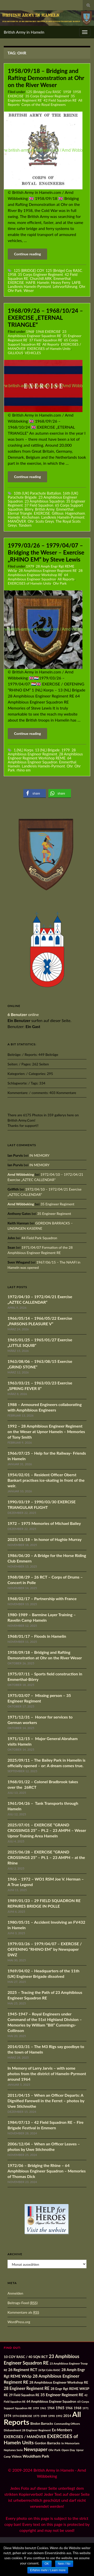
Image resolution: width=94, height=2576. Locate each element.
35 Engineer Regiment (57, 1204)
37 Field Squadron (39, 505)
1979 (30, 566)
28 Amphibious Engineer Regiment (42, 752)
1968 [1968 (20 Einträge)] (77, 2408)
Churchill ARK (41, 278)
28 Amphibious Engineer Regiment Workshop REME (45, 756)
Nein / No (64, 2563)
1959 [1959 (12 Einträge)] (36, 2408)
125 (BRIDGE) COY (29, 270)
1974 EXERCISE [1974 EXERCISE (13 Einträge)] (22, 2415)
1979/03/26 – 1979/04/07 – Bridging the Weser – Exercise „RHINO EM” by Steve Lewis (46, 552)
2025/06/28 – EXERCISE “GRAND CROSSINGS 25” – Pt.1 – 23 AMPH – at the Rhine (46, 1857)
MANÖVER (17, 521)
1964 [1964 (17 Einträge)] (51, 2408)
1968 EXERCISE (48, 331)
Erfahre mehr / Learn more (47, 2570)
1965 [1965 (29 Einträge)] (60, 2407)
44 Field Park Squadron (39, 1238)
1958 (67, 92)
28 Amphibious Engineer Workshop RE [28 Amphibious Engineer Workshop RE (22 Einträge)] (58, 2382)
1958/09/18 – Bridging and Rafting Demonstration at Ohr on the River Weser (46, 77)
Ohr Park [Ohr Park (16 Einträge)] (54, 2450)
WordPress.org (19, 2322)
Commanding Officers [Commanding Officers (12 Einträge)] (67, 2423)
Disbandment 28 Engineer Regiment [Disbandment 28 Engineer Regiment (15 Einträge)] (27, 2430)
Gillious (58, 513)
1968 (30, 331)
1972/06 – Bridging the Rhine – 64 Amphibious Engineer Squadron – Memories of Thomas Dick (47, 2171)
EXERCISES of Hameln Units (48, 348)
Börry (29, 509)
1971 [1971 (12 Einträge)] (85, 2408)
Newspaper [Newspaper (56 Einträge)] (35, 2449)
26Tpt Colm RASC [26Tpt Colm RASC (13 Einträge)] (49, 2370)
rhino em (24, 770)
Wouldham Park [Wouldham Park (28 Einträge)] (36, 2456)
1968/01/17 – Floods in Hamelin (37, 1636)
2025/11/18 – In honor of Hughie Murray (44, 1539)
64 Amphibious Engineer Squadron (38, 577)
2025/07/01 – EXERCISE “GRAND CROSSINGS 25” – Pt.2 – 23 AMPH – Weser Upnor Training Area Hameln (47, 1830)
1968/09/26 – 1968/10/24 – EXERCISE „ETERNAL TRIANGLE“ (45, 317)
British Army (45, 509)
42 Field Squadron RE (60, 100)
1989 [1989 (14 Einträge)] (43, 2415)
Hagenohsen (75, 513)
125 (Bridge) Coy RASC (43, 92)
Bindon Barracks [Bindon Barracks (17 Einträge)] (41, 2424)
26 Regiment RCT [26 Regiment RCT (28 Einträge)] (22, 2369)
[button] (34, 793)
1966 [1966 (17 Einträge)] (69, 2408)
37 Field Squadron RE (45, 340)
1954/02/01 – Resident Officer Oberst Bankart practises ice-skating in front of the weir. (46, 1480)
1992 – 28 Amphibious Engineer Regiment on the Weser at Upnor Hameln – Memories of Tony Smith (46, 1431)
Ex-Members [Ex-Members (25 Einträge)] (62, 2430)
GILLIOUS (15, 353)
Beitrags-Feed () (23, 2303)
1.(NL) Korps (23, 750)
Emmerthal (61, 278)
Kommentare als (23, 2312)
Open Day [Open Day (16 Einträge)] (68, 2450)
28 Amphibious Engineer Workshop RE (45, 572)
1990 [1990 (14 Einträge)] (51, 2415)
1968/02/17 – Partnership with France (42, 1598)
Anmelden (15, 2293)
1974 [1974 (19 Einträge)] (7, 2416)
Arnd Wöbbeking (21, 1174)
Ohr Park (15, 290)
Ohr (82, 286)
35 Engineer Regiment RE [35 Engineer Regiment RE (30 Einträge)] (61, 2394)
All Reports (50, 344)
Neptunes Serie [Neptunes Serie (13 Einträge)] (13, 2450)
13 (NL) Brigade (47, 750)
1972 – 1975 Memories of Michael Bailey (44, 1523)
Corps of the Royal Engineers (43, 104)
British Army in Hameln (24, 32)
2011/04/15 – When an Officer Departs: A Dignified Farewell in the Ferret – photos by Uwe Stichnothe (46, 2101)
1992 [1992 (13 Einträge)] (59, 2415)
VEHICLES (33, 353)
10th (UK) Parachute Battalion (37, 493)
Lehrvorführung (65, 286)
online (23, 1014)
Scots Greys (44, 521)
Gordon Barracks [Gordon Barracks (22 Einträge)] (47, 2443)
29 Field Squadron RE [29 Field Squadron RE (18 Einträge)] (24, 2395)
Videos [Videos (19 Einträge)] (17, 2456)
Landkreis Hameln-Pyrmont (29, 286)
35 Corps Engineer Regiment (47, 96)
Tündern (25, 525)
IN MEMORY (39, 1155)
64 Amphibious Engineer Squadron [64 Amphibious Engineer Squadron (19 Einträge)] (51, 2401)
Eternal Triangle (20, 513)
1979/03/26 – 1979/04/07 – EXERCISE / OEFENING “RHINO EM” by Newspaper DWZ (45, 1949)
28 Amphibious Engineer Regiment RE (48, 570)
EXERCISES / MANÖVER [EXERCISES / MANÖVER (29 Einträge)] (25, 2436)
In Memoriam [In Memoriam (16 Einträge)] (70, 2443)
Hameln (43, 282)
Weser (29, 290)
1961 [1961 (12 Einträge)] (43, 2408)
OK (47, 2563)
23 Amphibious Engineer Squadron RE (37, 333)
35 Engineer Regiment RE (41, 98)
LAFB (76, 282)
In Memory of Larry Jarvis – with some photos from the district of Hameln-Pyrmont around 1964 (47, 2073)
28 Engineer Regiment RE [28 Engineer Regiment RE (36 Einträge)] (26, 2388)
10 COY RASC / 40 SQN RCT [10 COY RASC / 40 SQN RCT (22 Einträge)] (26, 2357)
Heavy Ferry (60, 282)
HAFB (30, 282)
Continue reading (27, 254)
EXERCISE (16, 282)
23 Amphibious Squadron (44, 501)
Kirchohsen (31, 517)
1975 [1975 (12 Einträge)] (36, 2415)
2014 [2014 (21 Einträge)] (67, 2416)
